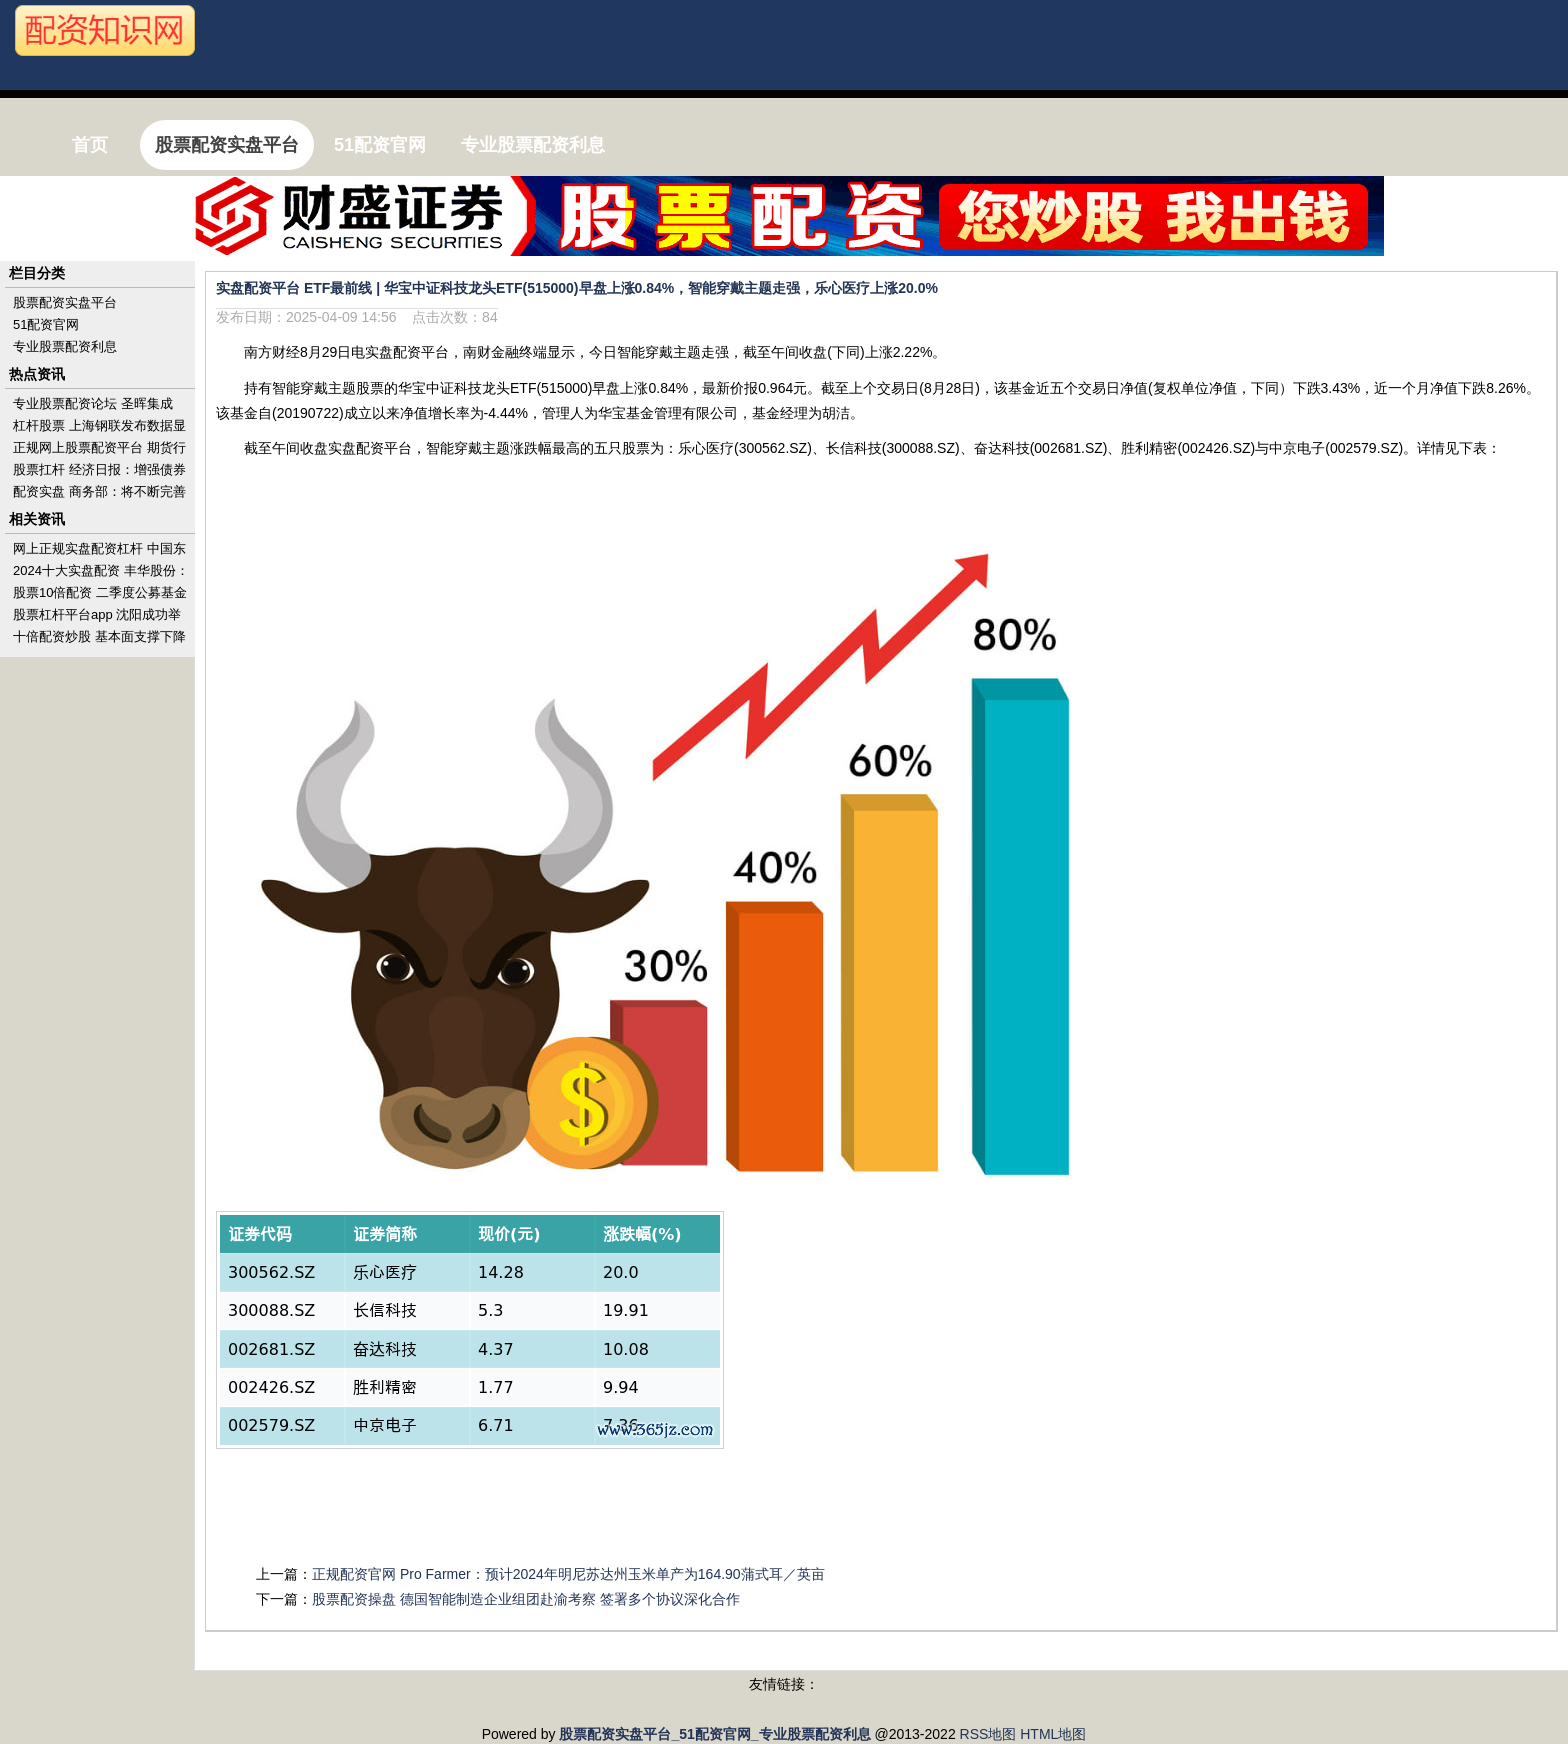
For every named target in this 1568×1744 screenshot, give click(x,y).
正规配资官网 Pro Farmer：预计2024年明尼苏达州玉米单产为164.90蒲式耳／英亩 (568, 1574)
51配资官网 (46, 324)
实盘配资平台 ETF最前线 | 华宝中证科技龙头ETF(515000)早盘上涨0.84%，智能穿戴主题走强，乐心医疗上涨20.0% (577, 288)
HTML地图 (1053, 1734)
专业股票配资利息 (65, 346)
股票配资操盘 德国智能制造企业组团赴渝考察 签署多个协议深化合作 (526, 1599)
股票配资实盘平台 (65, 302)
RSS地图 (988, 1734)
